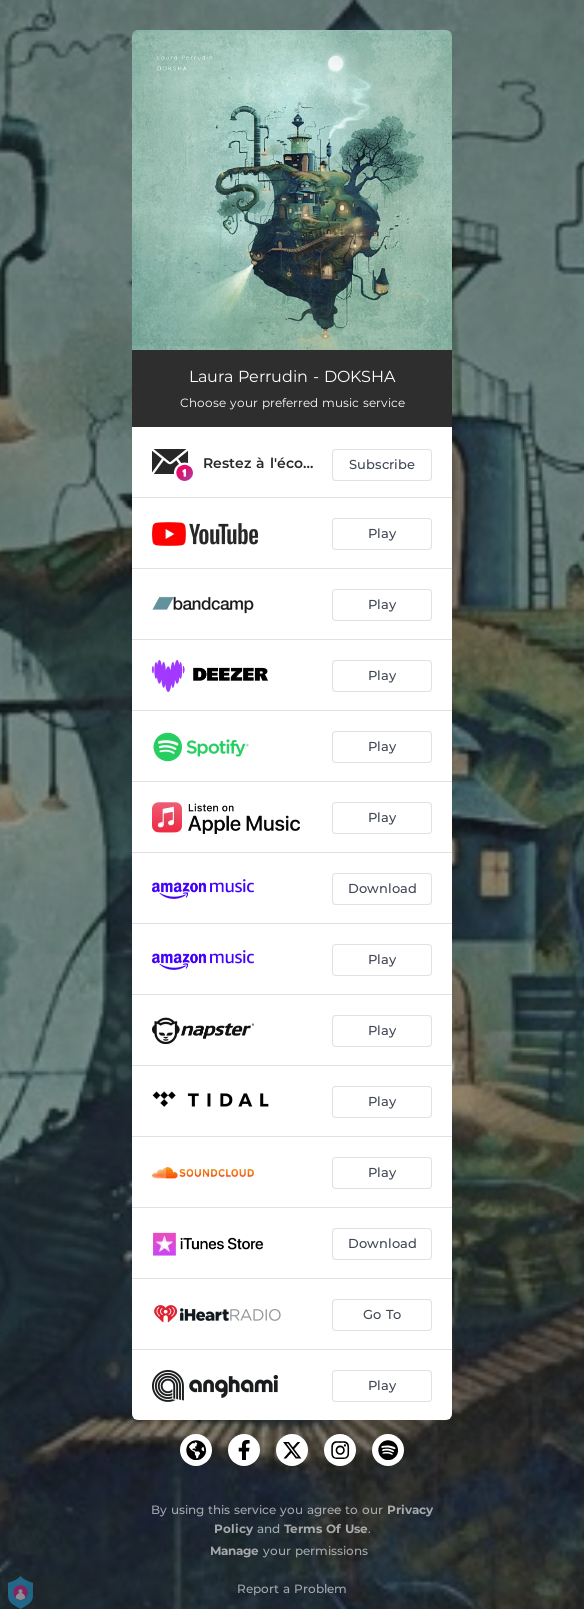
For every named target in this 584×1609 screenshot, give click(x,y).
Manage (234, 1550)
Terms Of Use (326, 1528)
